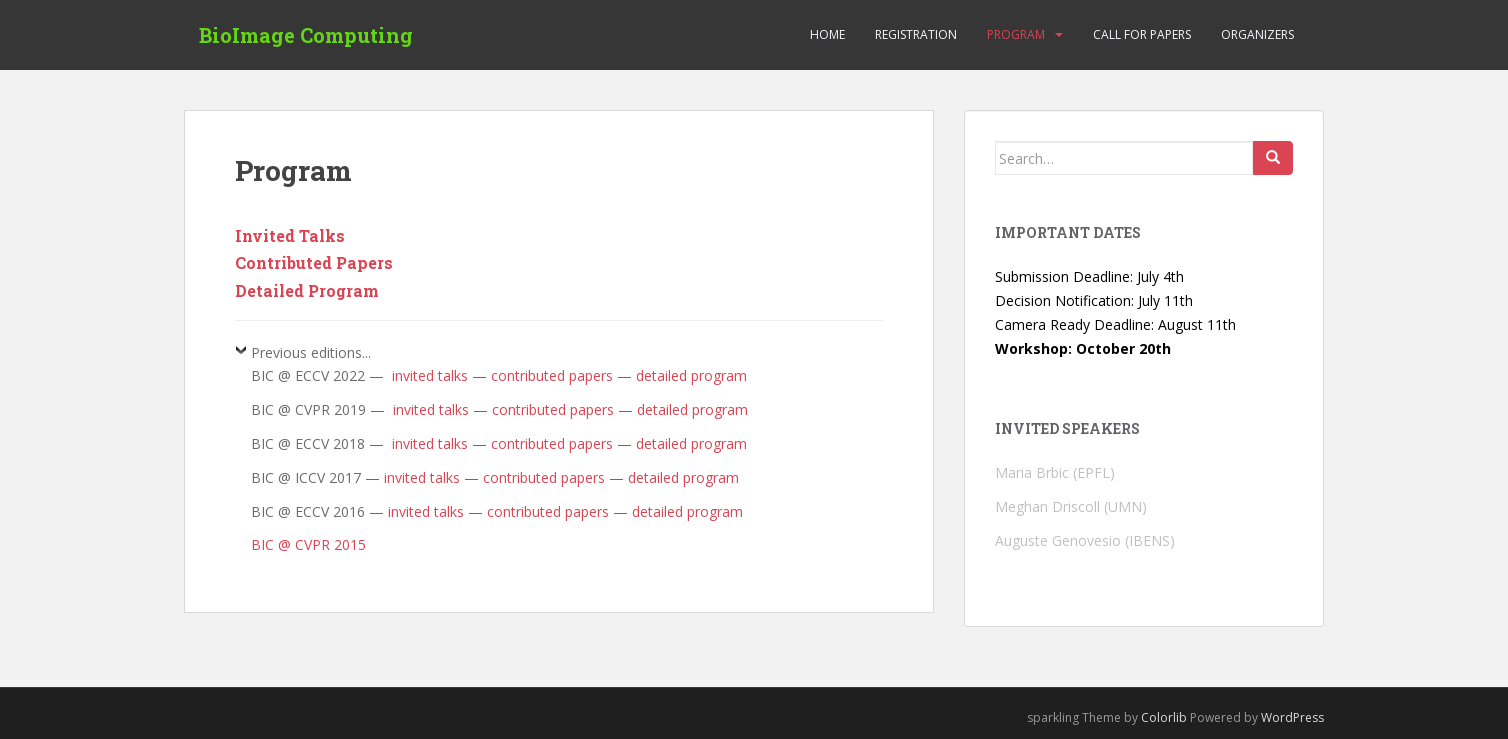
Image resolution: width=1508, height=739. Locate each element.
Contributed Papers (314, 262)
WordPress (1292, 717)
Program (1016, 34)
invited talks (428, 375)
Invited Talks (290, 235)
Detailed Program (307, 290)
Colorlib (1164, 717)
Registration (916, 34)
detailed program (691, 375)
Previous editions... (311, 352)
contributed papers (552, 375)
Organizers (1257, 34)
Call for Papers (1142, 34)
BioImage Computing (306, 35)
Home (827, 34)
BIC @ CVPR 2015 (308, 544)
